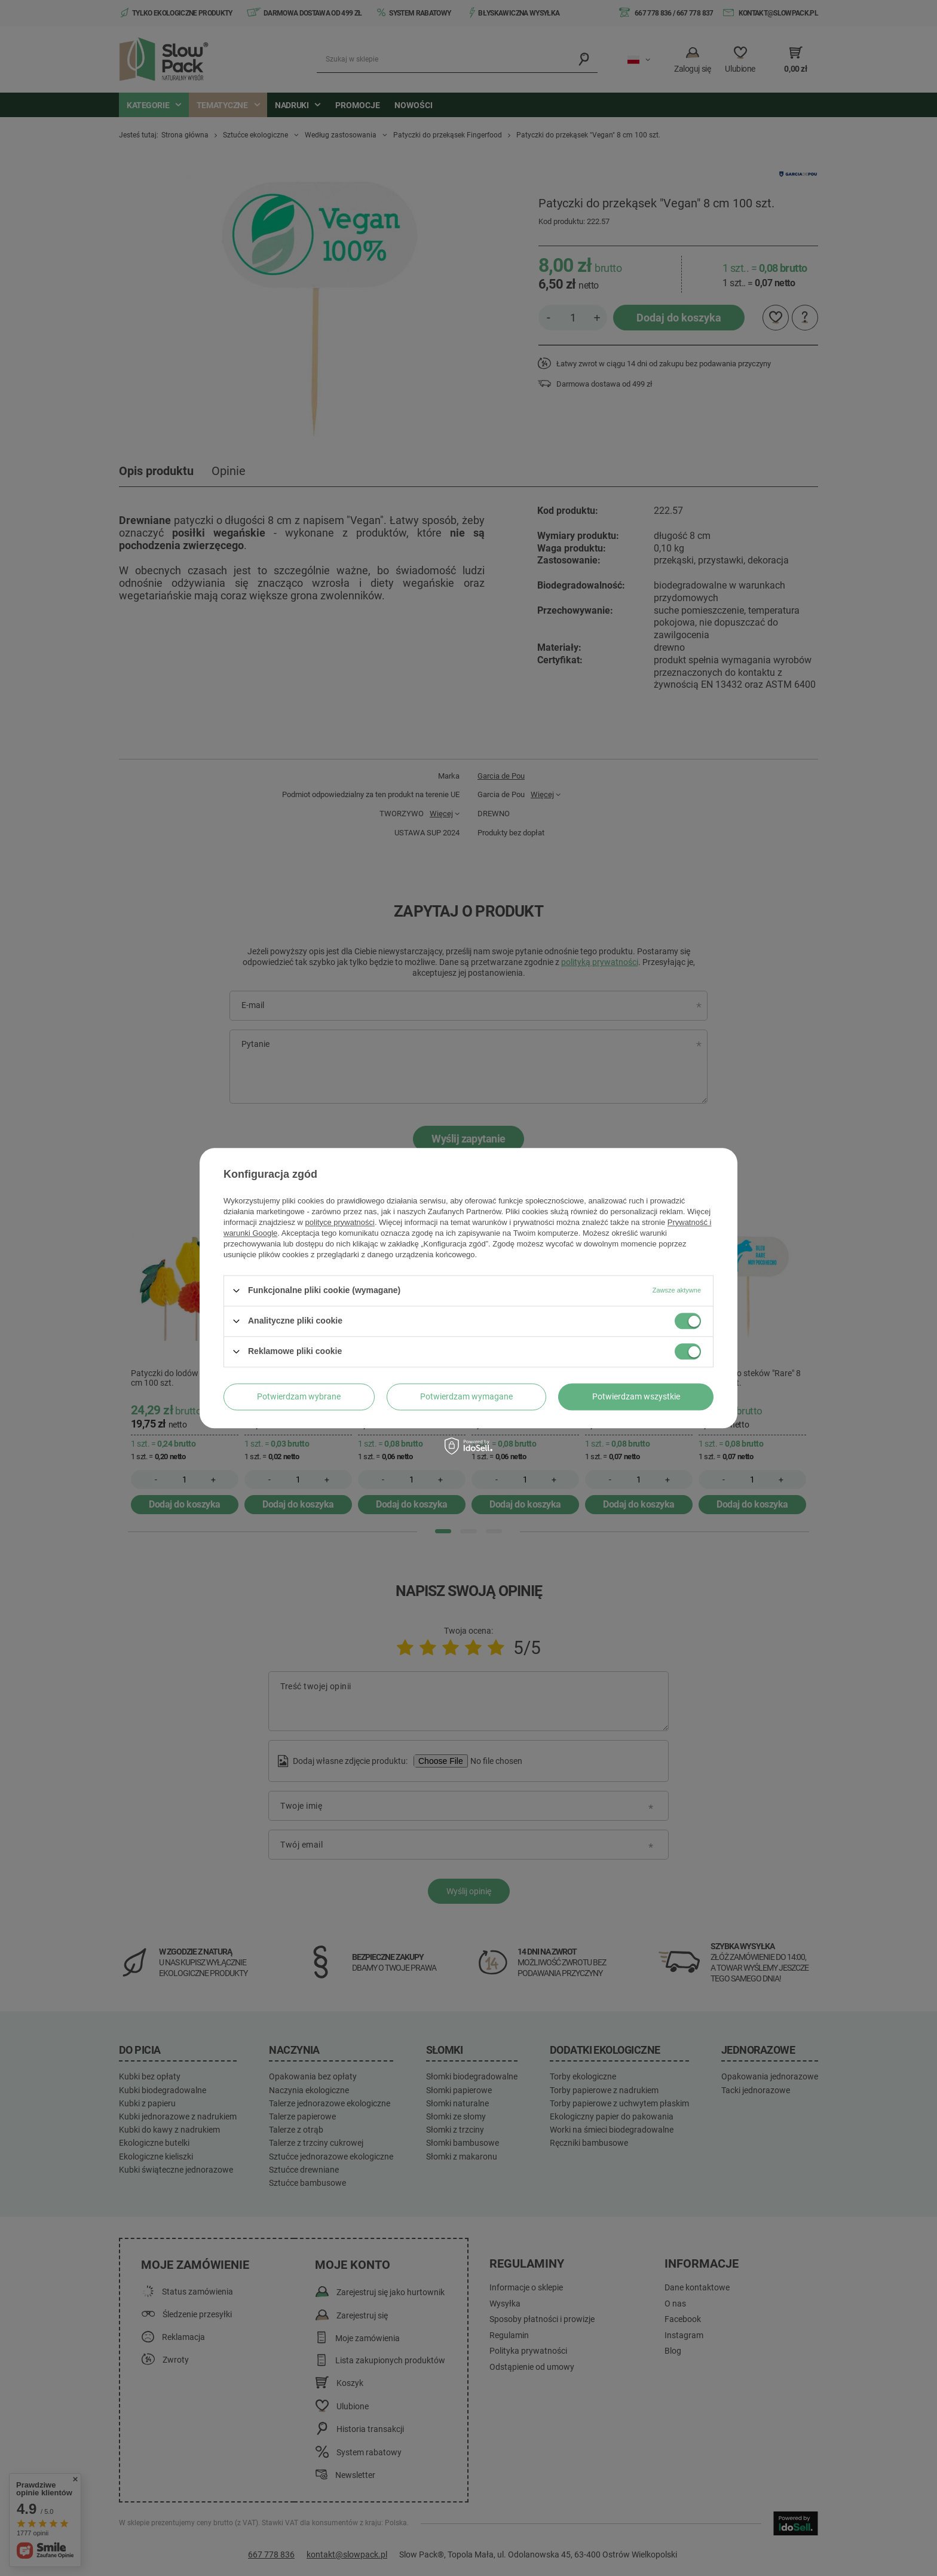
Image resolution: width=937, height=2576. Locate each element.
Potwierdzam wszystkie (636, 1396)
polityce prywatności (340, 1222)
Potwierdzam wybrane (299, 1396)
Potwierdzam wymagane (466, 1396)
